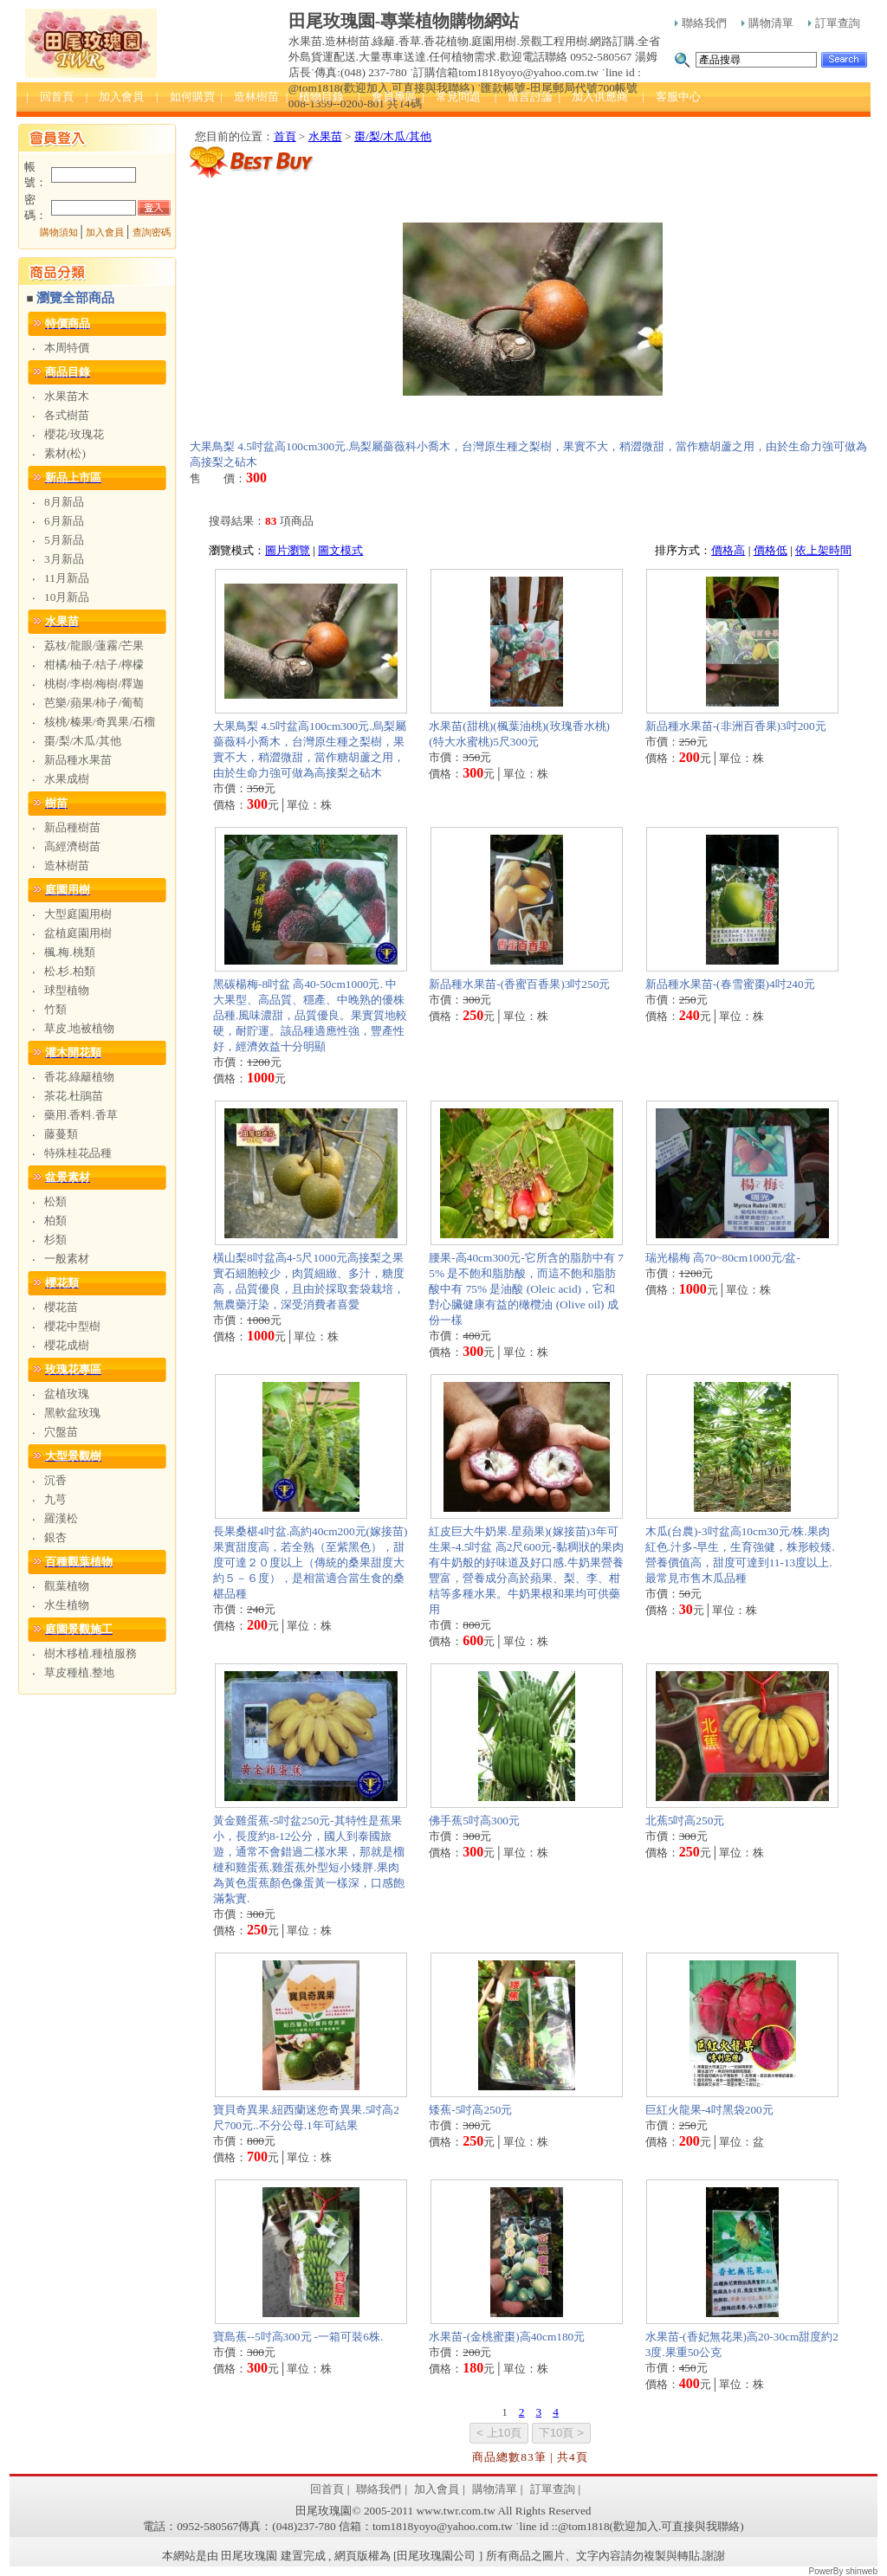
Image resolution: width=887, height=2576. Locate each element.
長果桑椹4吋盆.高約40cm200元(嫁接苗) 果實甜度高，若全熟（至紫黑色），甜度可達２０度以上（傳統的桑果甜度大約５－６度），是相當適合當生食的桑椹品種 (310, 1562)
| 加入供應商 (593, 96)
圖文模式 (340, 550)
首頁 (285, 136)
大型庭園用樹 (78, 913)
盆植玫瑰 (66, 1393)
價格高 (728, 550)
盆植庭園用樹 (78, 932)
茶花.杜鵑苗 (73, 1095)
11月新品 (66, 577)
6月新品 (64, 520)
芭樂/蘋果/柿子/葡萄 (94, 702)
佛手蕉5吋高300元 (474, 1820)
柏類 (55, 1220)
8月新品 (64, 501)
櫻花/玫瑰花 (74, 434)
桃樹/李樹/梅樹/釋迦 (94, 683)
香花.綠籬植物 (79, 1076)
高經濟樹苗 (72, 846)
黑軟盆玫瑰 (72, 1412)
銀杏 (55, 1537)
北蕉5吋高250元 (685, 1820)
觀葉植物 (66, 1585)
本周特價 (66, 347)
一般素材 (66, 1258)
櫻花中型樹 (72, 1326)
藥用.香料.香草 (81, 1114)
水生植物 (66, 1604)
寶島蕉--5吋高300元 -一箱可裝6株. (298, 2336)
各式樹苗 (66, 415)
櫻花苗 (61, 1307)
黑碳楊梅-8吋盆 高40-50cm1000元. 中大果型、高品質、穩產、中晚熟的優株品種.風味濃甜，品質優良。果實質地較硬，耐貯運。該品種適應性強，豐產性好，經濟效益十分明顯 (310, 1015)
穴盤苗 (61, 1431)
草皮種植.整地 (79, 1672)
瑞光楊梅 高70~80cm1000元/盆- (722, 1257)
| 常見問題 (451, 96)
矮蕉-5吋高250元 (470, 2109)
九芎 (55, 1499)
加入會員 (105, 232)
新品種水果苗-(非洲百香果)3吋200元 (735, 726)
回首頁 (327, 2488)
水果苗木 (66, 396)
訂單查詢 (834, 22)
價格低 (770, 550)
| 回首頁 (50, 96)
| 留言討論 (524, 96)
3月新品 (64, 558)
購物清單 (767, 22)
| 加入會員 (115, 96)
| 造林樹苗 (249, 96)
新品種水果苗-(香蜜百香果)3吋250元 (519, 984)
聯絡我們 (701, 22)
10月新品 (66, 597)
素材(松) (65, 453)
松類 (55, 1201)
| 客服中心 (671, 96)
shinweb (861, 2571)
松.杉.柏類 (69, 971)
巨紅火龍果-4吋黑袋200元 (709, 2109)
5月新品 (64, 539)
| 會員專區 (387, 96)
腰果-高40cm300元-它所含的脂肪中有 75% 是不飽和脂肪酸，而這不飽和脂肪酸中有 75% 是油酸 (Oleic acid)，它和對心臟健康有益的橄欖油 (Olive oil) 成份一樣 (526, 1289)
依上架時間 (823, 550)
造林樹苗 (66, 865)
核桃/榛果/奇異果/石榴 (99, 721)
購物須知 (59, 232)
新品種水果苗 (78, 759)
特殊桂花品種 (78, 1152)
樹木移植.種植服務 (90, 1653)
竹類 (55, 1009)
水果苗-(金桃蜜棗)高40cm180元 (507, 2336)
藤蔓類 (61, 1133)
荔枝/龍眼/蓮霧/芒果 (94, 645)
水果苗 (325, 136)
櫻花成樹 (66, 1345)
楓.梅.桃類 (69, 952)
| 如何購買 (185, 96)
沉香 (55, 1480)
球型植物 (66, 990)
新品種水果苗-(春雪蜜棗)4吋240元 (730, 984)
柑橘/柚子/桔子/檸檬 (94, 664)
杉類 (55, 1239)
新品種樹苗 (72, 827)
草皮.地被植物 (79, 1028)
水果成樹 (66, 778)
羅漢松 (61, 1518)
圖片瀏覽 (287, 550)
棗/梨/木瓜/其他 (82, 740)
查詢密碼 (152, 232)
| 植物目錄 (315, 96)
